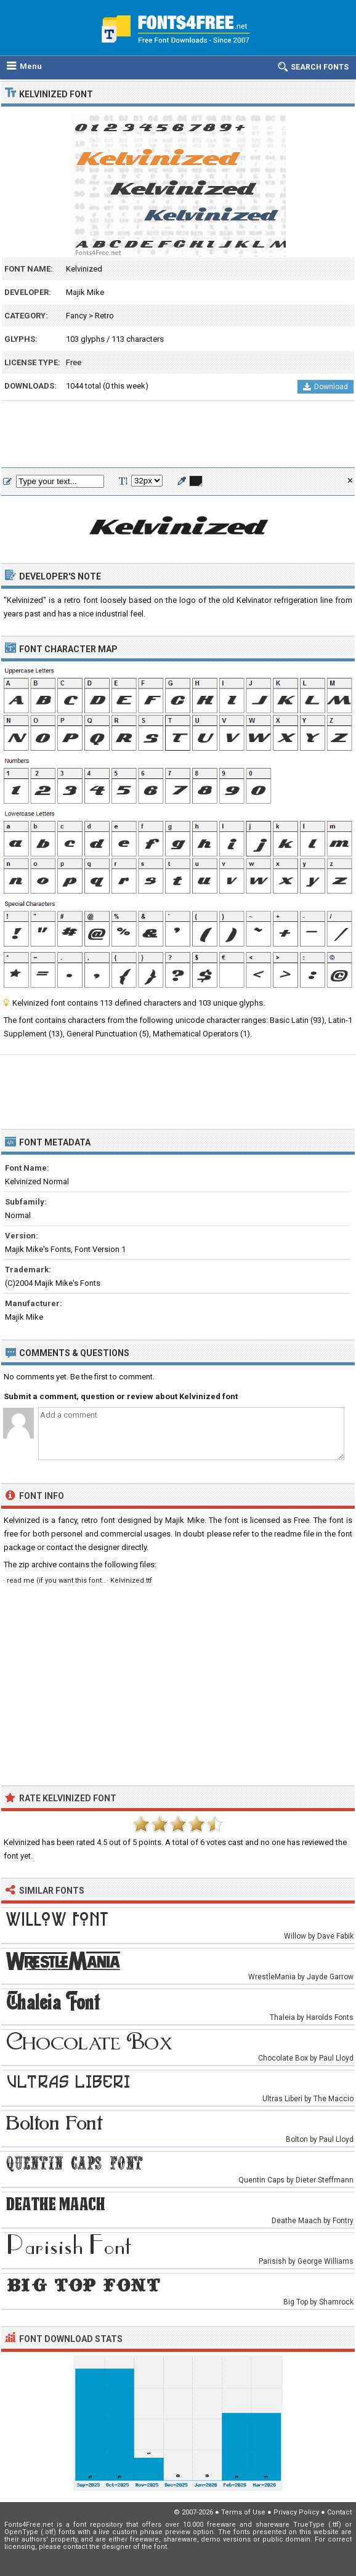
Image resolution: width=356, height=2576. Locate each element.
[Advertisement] (178, 434)
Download (325, 386)
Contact (339, 2512)
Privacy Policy (296, 2512)
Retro (104, 315)
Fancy (76, 315)
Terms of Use (243, 2512)
